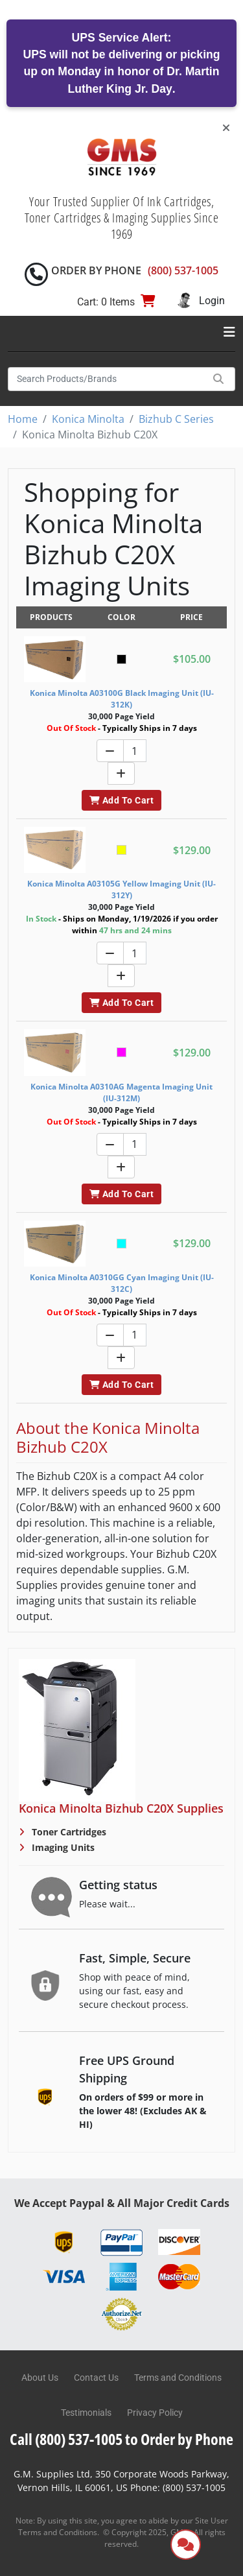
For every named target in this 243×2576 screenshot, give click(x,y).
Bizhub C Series (176, 419)
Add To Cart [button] (121, 800)
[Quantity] (134, 750)
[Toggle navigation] (229, 332)
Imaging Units (62, 1847)
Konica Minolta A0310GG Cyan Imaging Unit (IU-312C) (122, 1283)
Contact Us (96, 2377)
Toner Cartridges (67, 1832)
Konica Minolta (88, 419)
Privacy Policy (155, 2412)
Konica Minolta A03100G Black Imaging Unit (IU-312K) (122, 698)
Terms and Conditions (178, 2377)
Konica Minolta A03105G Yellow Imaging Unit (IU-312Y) (121, 889)
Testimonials (86, 2412)
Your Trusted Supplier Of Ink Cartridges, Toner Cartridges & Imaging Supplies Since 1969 (122, 218)
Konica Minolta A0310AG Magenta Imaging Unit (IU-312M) (121, 1092)
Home (23, 419)
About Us (39, 2377)
